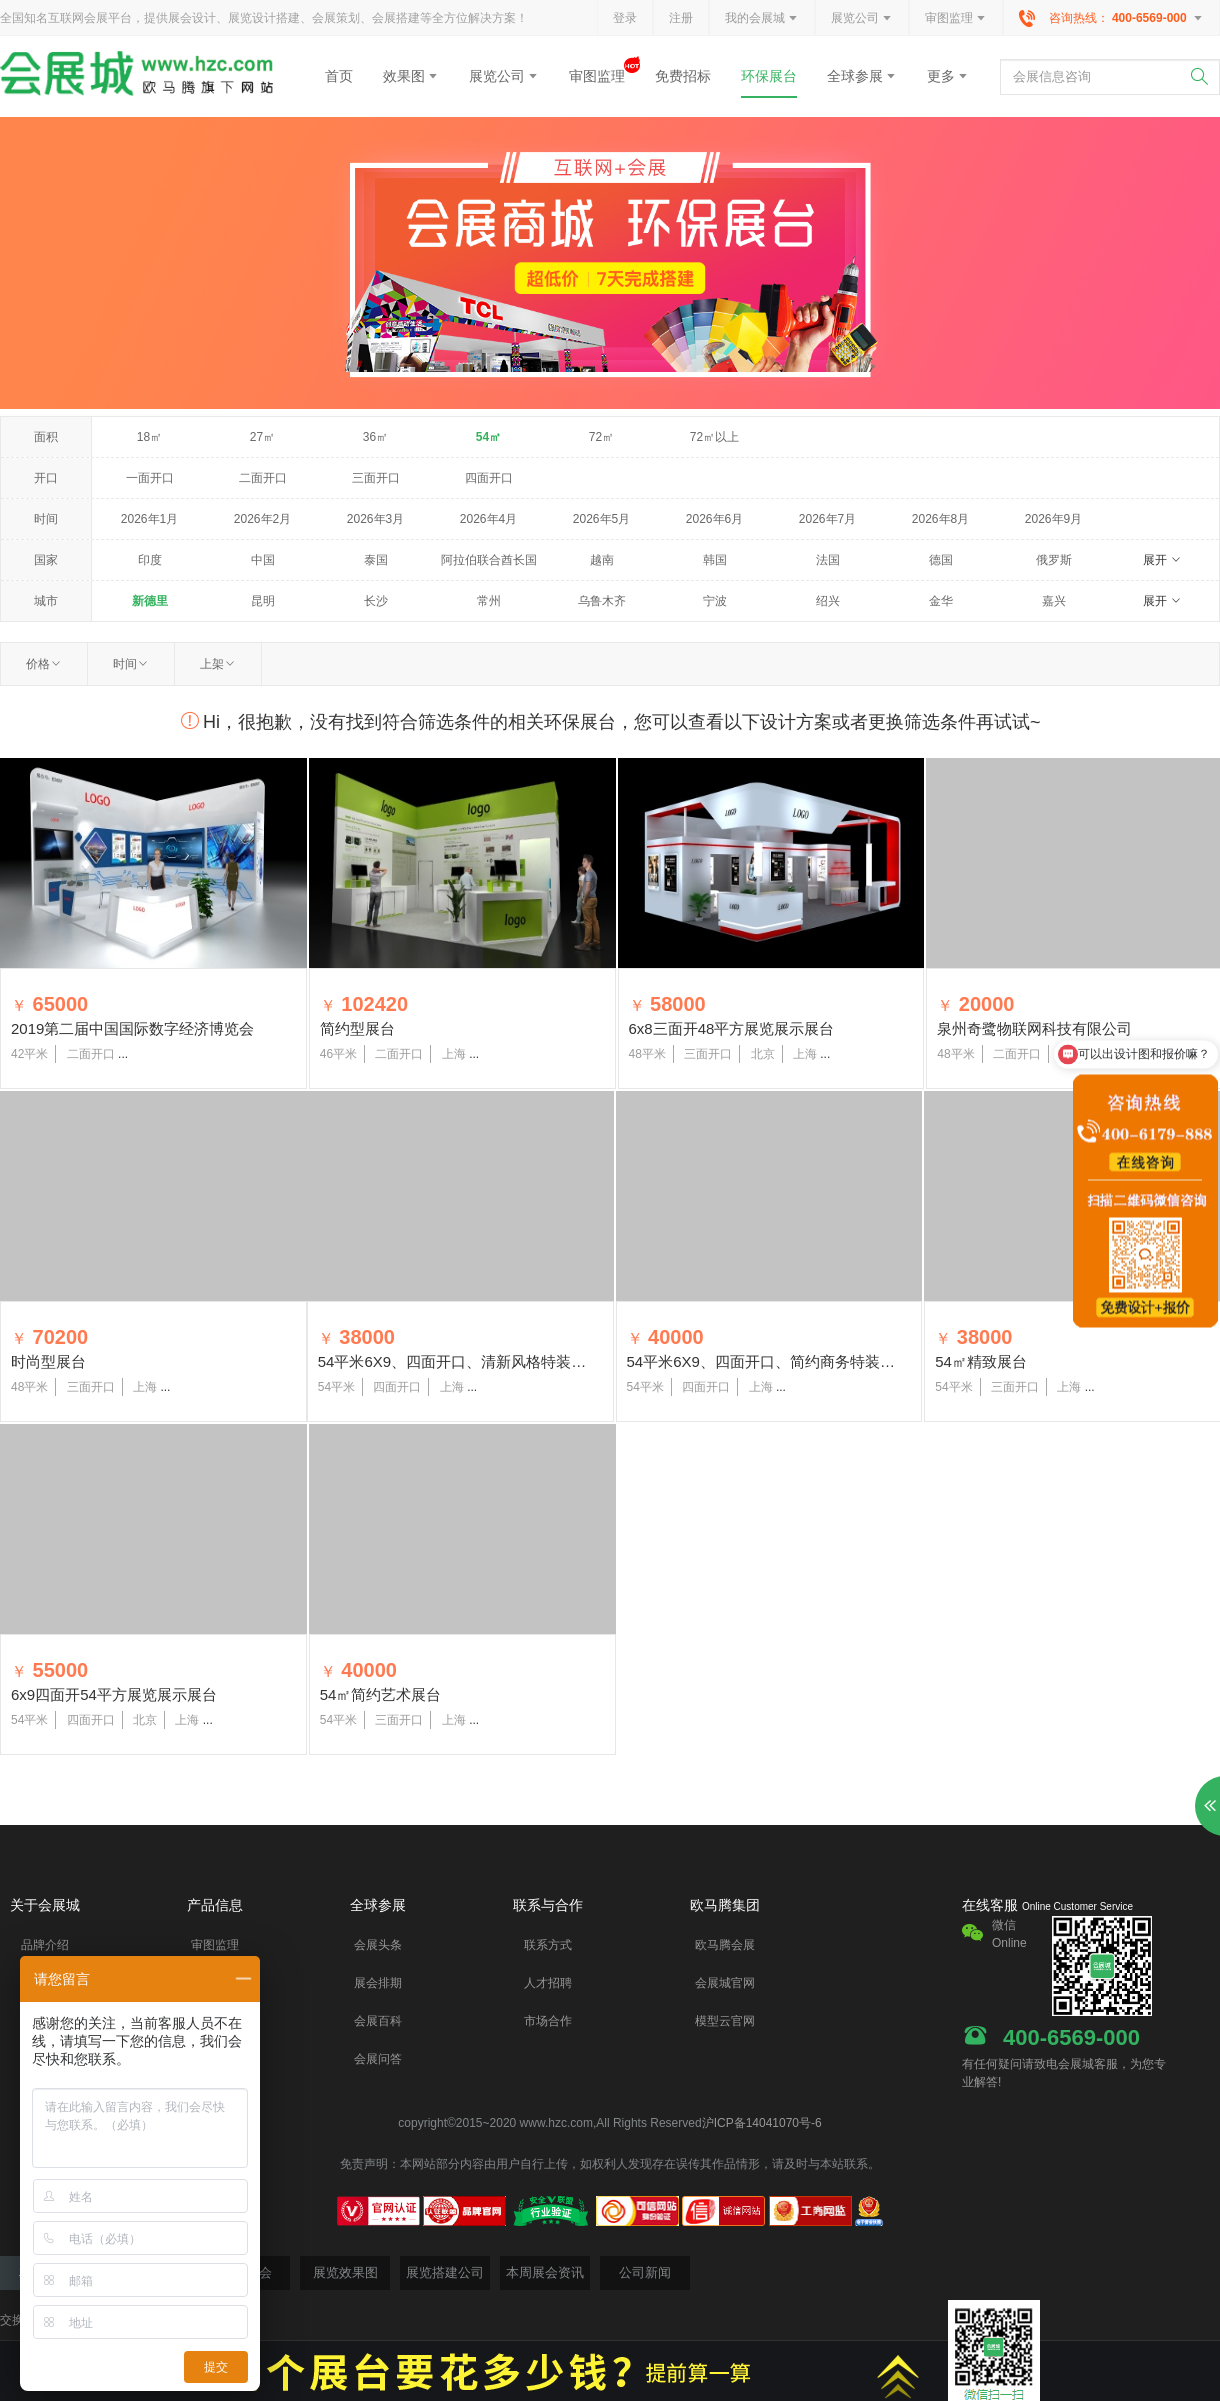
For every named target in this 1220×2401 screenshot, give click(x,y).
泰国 (376, 560)
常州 (489, 601)
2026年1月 (149, 519)
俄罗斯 (1054, 560)
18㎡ (149, 437)
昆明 (263, 601)
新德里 (150, 601)
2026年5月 (601, 519)
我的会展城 (762, 19)
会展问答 (378, 2059)
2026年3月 (375, 519)
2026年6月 (714, 519)
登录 (625, 18)
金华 (941, 601)
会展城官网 (725, 1983)
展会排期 (378, 1983)
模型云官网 (725, 2021)
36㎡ (375, 437)
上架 (218, 664)
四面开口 (489, 478)
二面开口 (263, 478)
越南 (602, 560)
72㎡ (601, 437)
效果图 (411, 76)
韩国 (715, 560)
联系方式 (548, 1945)
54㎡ (488, 437)
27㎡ (262, 437)
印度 (150, 560)
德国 (941, 560)
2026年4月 (488, 519)
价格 (44, 664)
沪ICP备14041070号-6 (762, 2123)
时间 (131, 664)
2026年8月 (940, 519)
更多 (948, 76)
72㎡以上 (714, 437)
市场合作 (548, 2021)
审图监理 (956, 19)
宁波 (715, 601)
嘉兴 (1054, 601)
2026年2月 (262, 519)
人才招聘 (548, 1983)
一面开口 (150, 478)
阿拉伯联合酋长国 (489, 560)
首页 (339, 76)
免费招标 (683, 76)
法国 (828, 560)
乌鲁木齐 (602, 601)
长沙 (376, 601)
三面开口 (376, 478)
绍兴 (828, 601)
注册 (681, 18)
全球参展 (862, 76)
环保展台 (769, 76)
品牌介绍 (45, 1945)
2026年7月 (827, 519)
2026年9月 (1053, 519)
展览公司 (862, 19)
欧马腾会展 (725, 1945)
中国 (263, 560)
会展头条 (378, 1945)
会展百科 (378, 2021)
